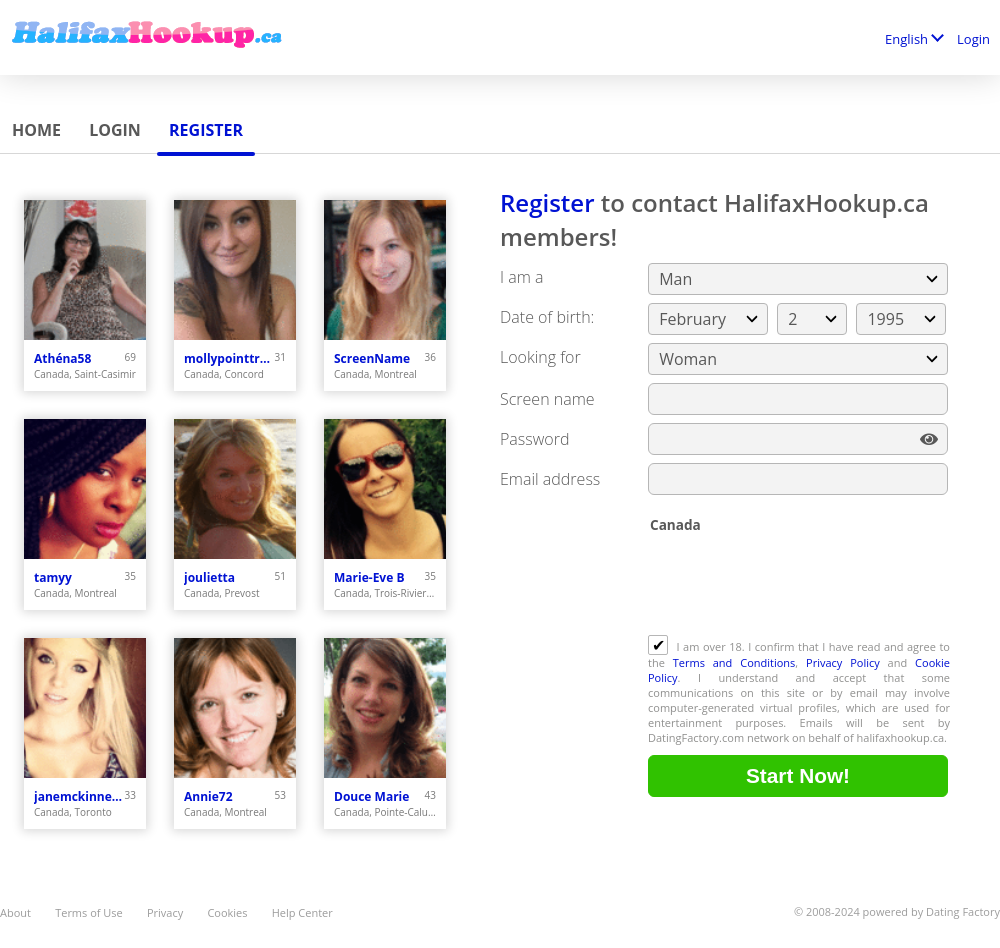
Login (973, 39)
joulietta (209, 577)
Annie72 (208, 796)
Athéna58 (62, 358)
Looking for (540, 357)
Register (206, 130)
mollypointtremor (229, 358)
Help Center (302, 912)
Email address (550, 479)
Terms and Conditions (734, 662)
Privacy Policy (843, 662)
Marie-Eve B (369, 577)
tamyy (53, 577)
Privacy (165, 912)
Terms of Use (89, 912)
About (15, 912)
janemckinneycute (79, 796)
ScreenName (372, 358)
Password (534, 439)
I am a (521, 277)
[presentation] (800, 586)
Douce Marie (371, 796)
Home (36, 130)
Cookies (227, 912)
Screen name (547, 399)
